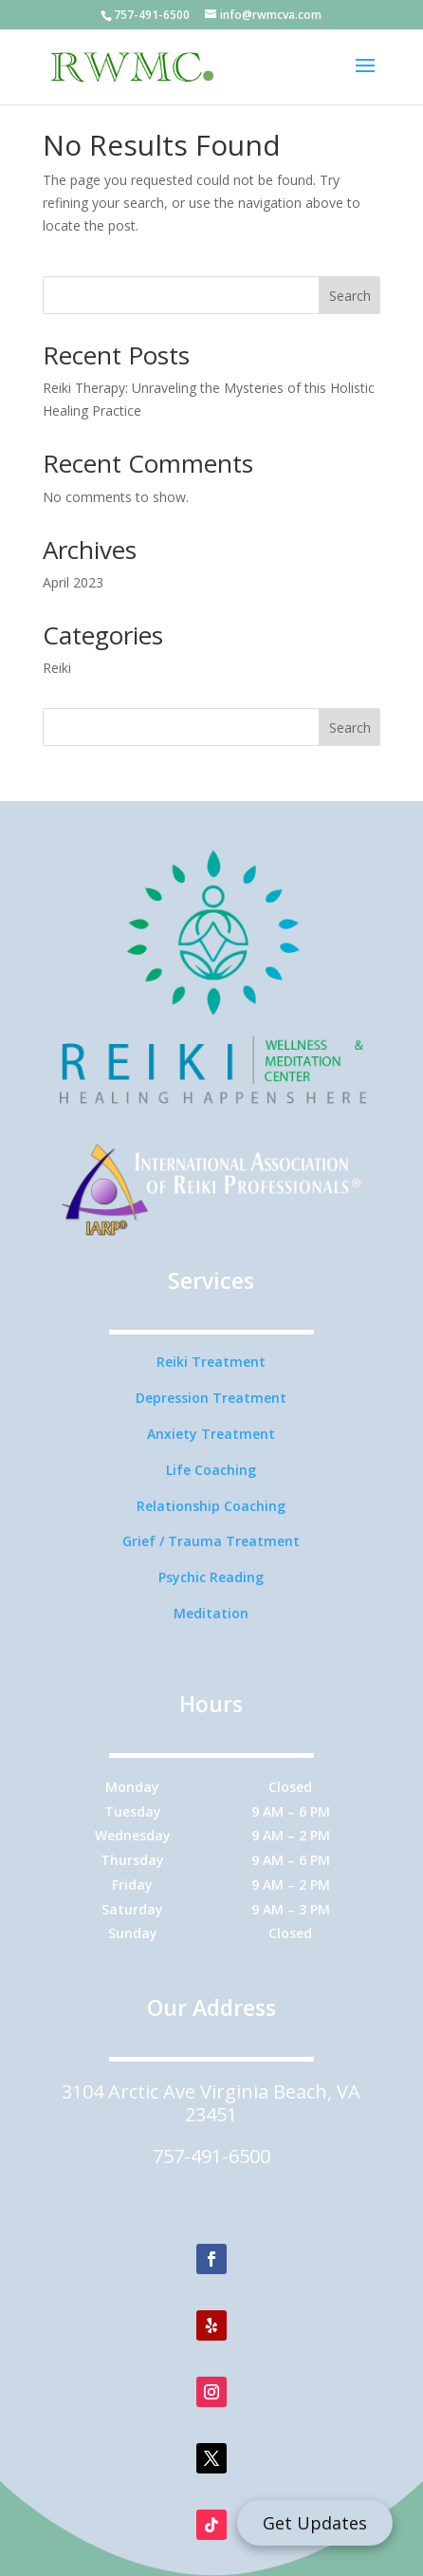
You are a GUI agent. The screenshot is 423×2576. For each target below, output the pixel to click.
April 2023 (73, 582)
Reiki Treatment (211, 1362)
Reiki (57, 668)
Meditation (211, 1613)
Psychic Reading (211, 1577)
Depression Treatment (211, 1398)
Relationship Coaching (211, 1506)
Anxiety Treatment (211, 1434)
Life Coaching (211, 1470)
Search (350, 296)
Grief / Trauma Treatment (211, 1541)
